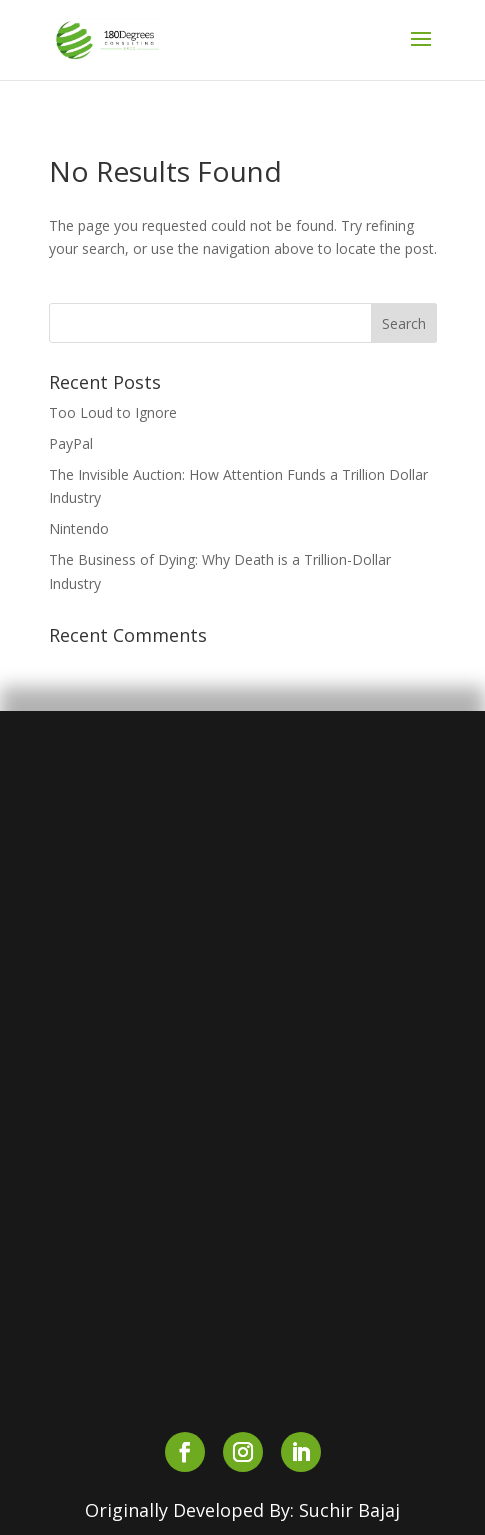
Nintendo (79, 528)
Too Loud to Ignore (113, 412)
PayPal (71, 443)
